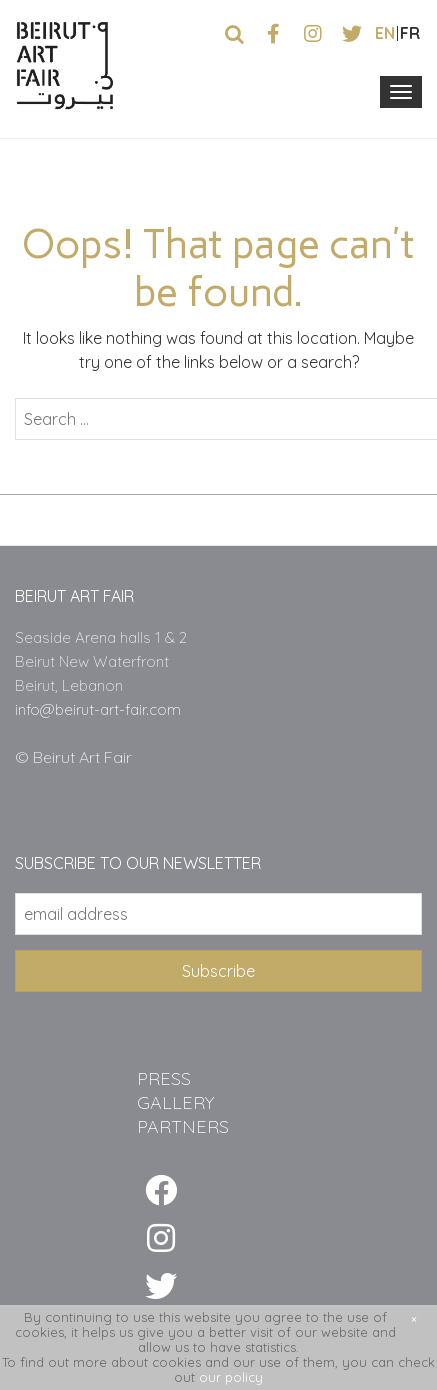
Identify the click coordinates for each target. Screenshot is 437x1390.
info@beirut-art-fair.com (98, 709)
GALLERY (175, 1102)
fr (410, 33)
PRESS (164, 1078)
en (385, 33)
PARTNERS (183, 1126)
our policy (231, 1377)
